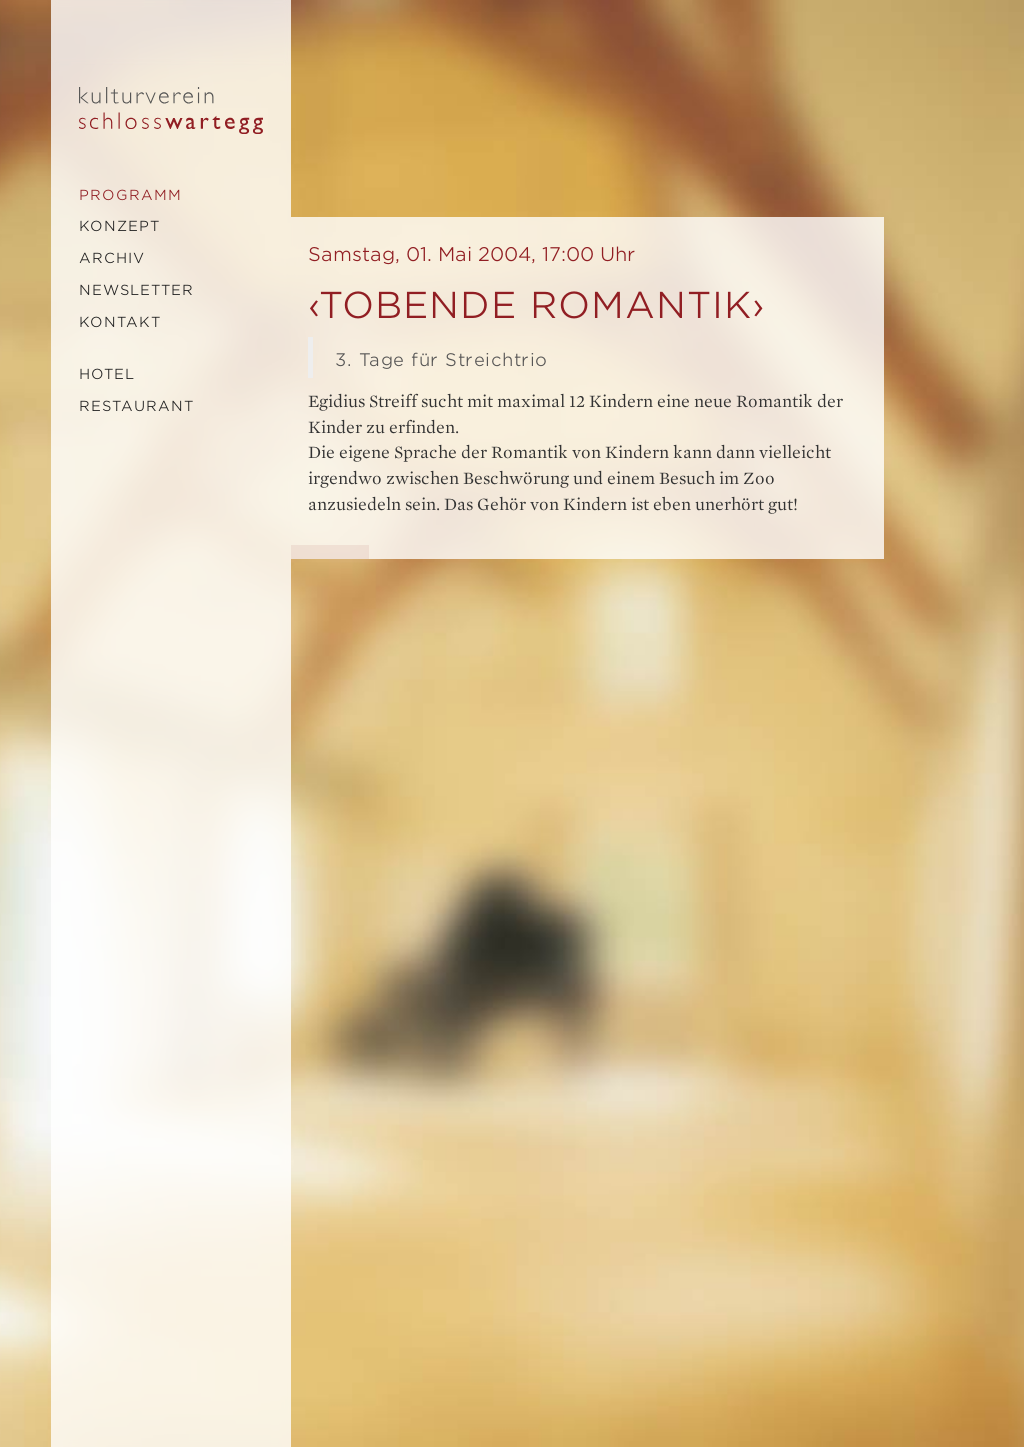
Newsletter (136, 290)
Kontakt (120, 322)
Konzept (119, 226)
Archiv (112, 258)
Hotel (107, 374)
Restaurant (136, 406)
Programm (130, 195)
